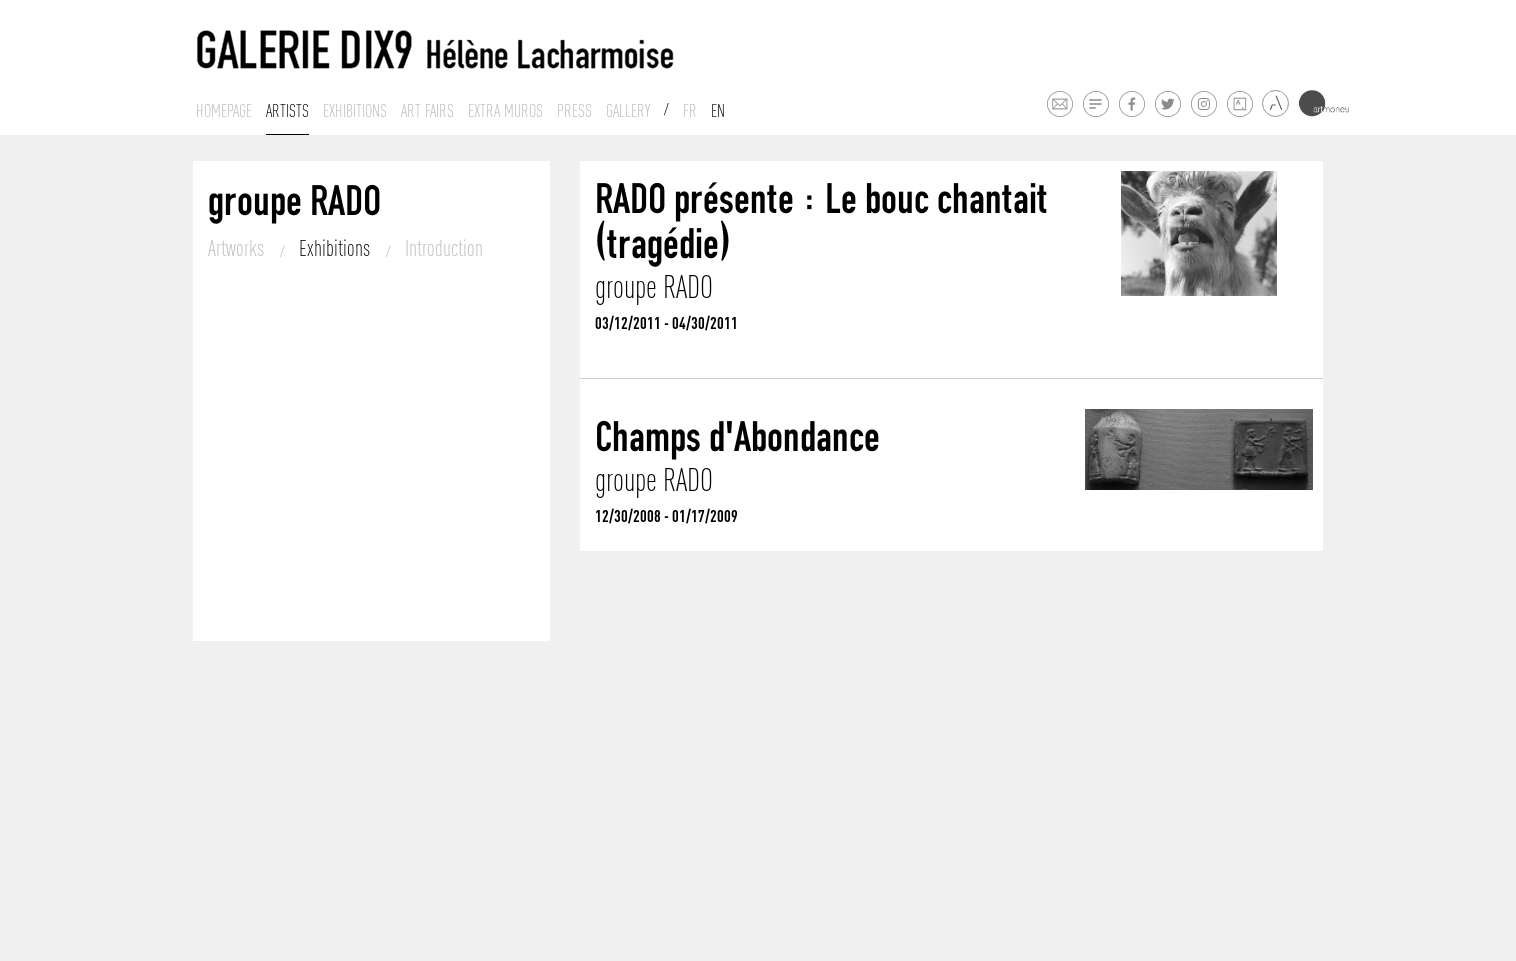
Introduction (444, 248)
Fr (690, 111)
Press (574, 111)
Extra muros (505, 111)
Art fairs (427, 111)
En (718, 111)
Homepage (224, 111)
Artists (287, 111)
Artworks (238, 248)
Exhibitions (355, 111)
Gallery (628, 111)
